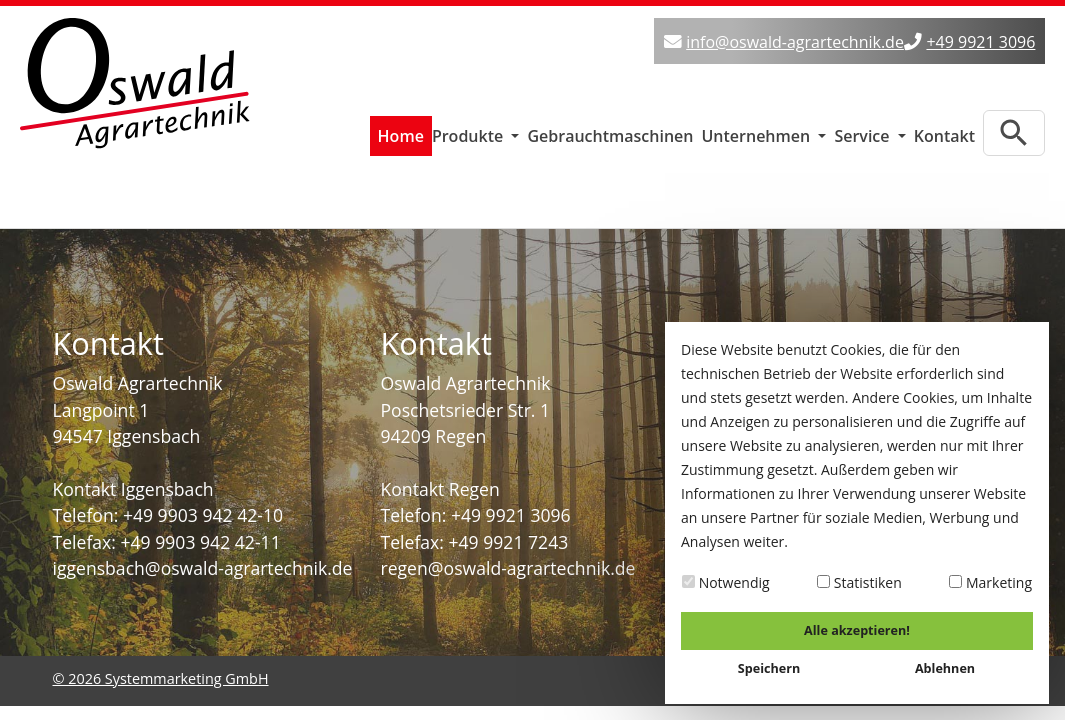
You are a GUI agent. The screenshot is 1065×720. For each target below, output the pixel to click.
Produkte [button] (470, 131)
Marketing (990, 582)
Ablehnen (945, 668)
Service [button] (863, 131)
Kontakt (944, 131)
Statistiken (859, 582)
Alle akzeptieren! (857, 630)
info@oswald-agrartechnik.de (795, 42)
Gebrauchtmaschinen (610, 131)
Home (401, 131)
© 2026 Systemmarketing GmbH (161, 673)
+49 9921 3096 (980, 42)
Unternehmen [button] (757, 131)
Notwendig (726, 582)
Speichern (769, 668)
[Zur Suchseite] (1014, 128)
